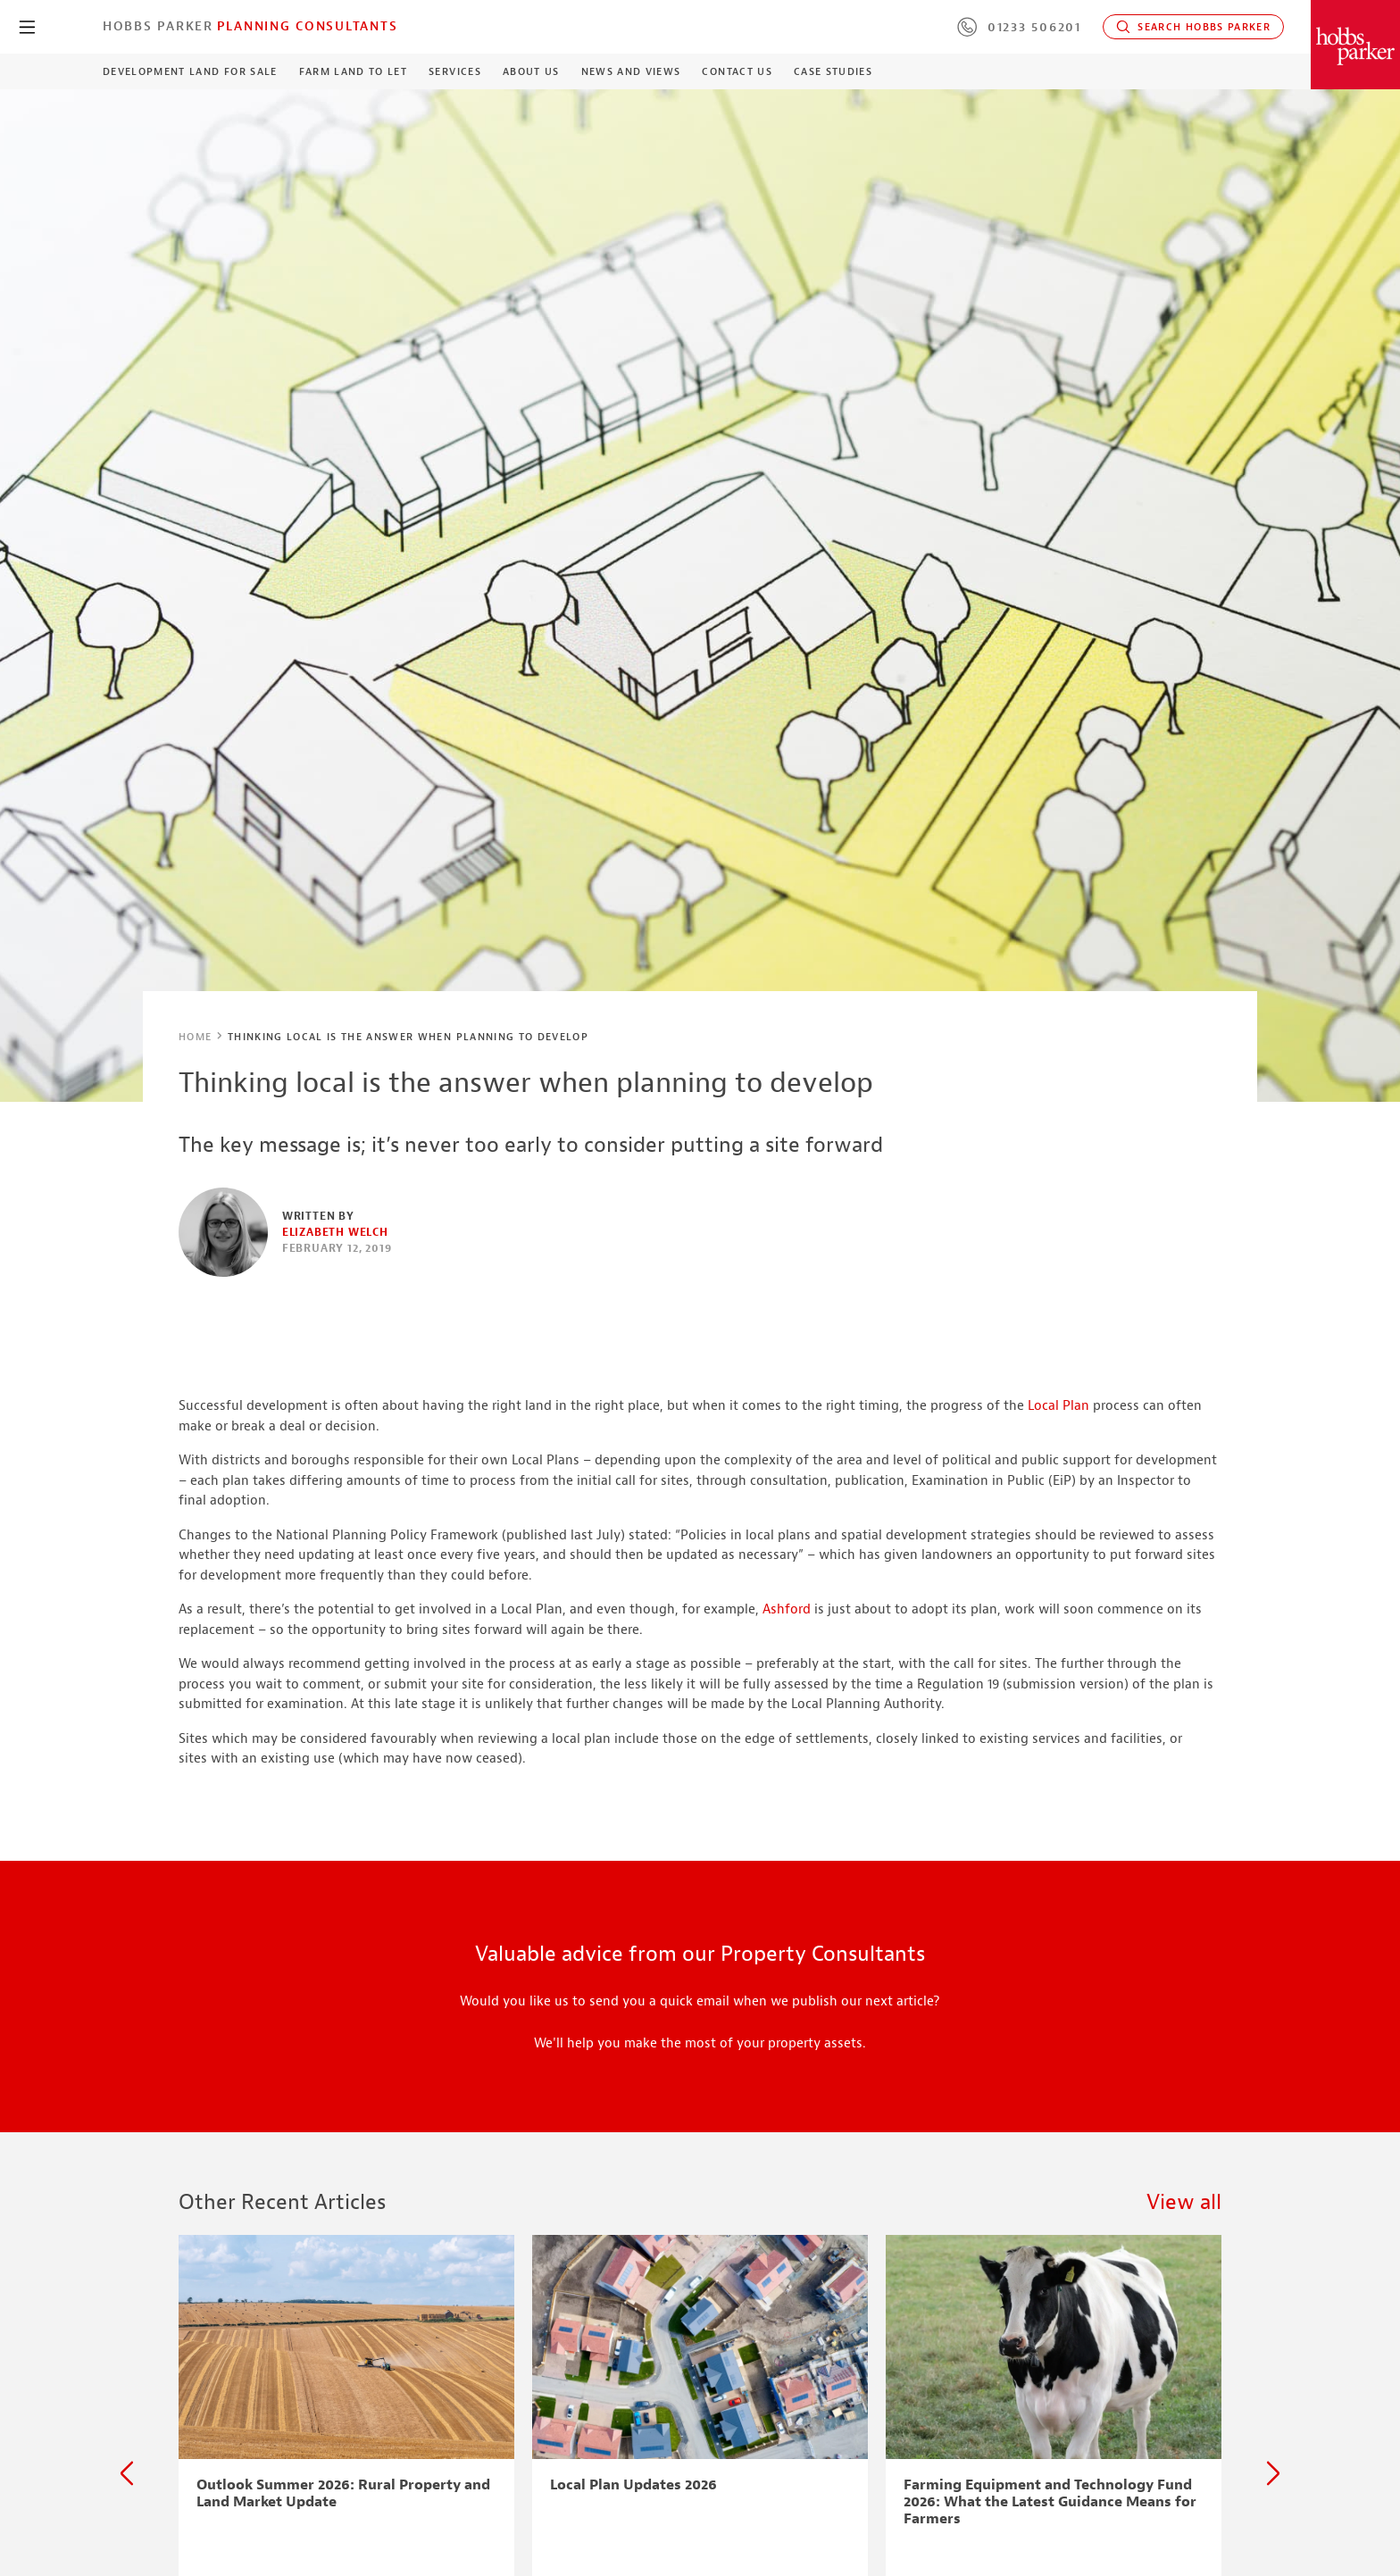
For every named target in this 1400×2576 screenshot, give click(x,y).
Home (195, 1036)
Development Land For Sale (190, 71)
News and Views (631, 71)
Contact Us (736, 71)
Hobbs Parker (158, 26)
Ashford (786, 1609)
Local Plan (1058, 1405)
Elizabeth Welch (335, 1232)
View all (1183, 2202)
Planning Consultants (307, 26)
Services (455, 71)
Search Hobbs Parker (1193, 27)
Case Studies (833, 71)
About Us (531, 71)
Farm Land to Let (353, 71)
